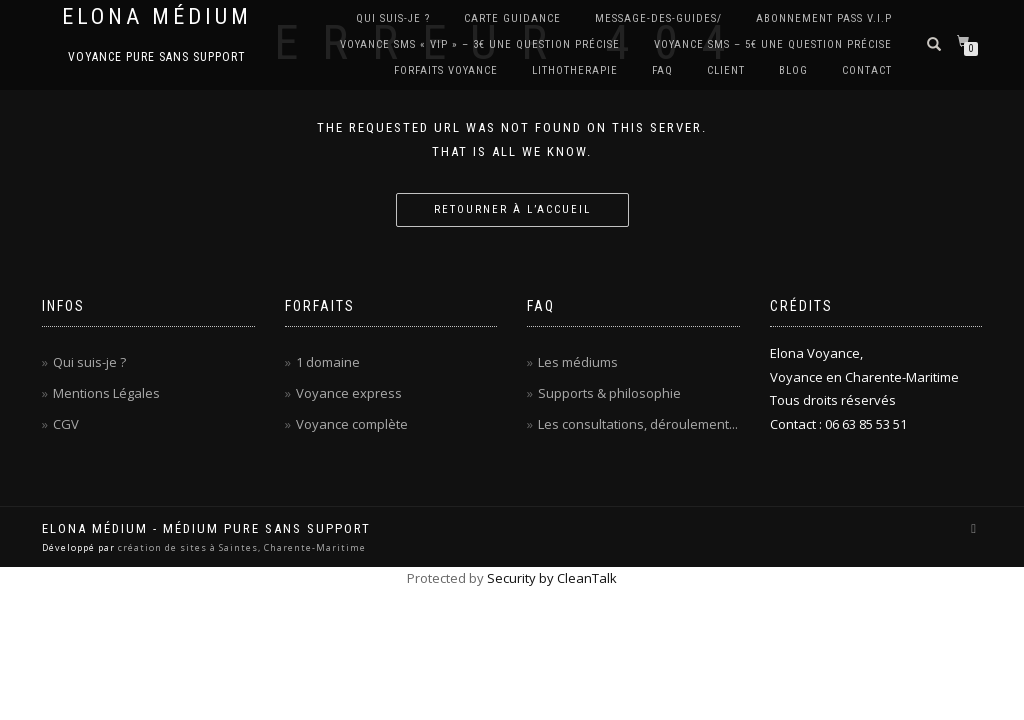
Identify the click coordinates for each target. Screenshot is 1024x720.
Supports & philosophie (609, 393)
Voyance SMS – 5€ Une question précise (773, 44)
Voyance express (349, 393)
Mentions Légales (106, 393)
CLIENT (726, 70)
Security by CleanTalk (552, 578)
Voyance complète (352, 424)
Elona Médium (157, 17)
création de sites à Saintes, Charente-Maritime (242, 547)
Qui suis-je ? (89, 362)
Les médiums (578, 362)
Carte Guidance (512, 18)
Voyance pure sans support (157, 57)
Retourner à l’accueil (512, 209)
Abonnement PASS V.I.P (824, 18)
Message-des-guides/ (658, 18)
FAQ (662, 70)
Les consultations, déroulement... (638, 424)
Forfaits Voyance (446, 70)
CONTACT (867, 70)
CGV (66, 424)
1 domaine (328, 362)
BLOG (793, 70)
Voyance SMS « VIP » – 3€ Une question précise (480, 44)
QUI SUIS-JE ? (393, 18)
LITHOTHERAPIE (575, 70)
